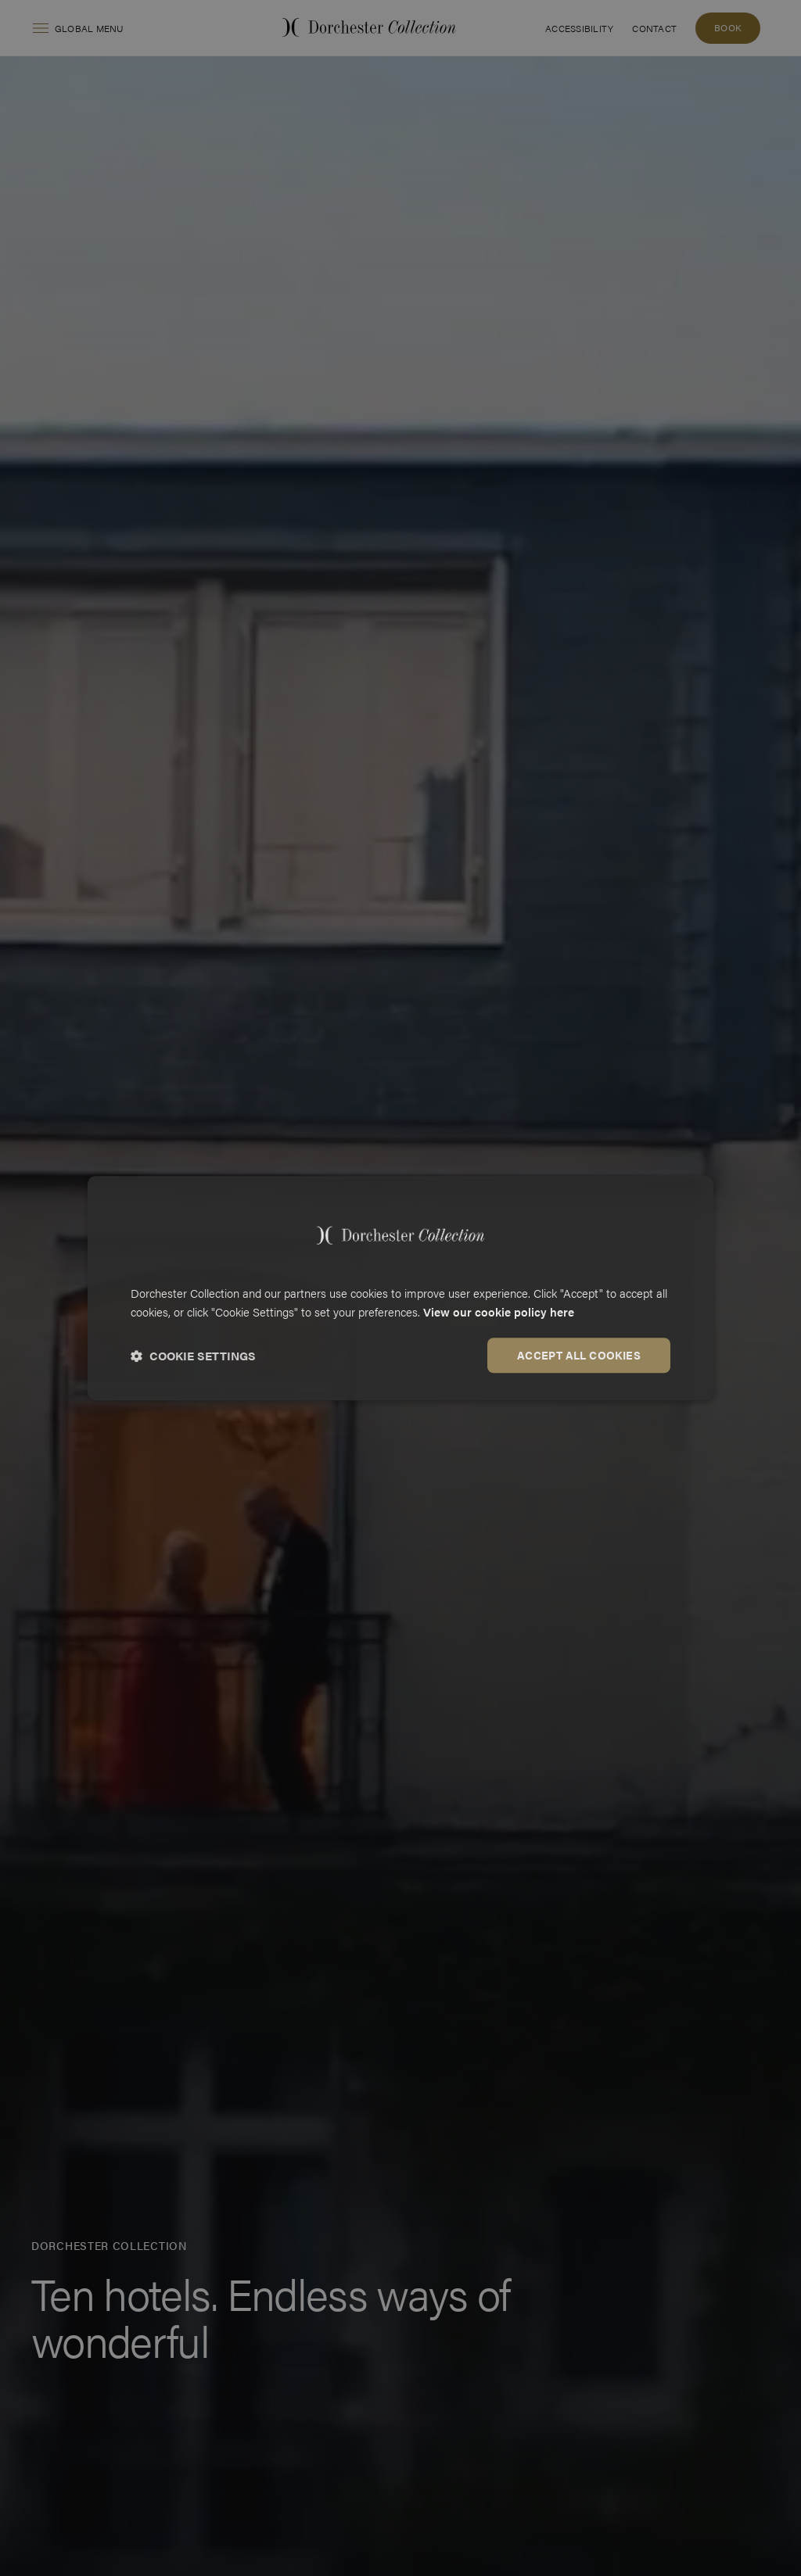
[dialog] (400, 1288)
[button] (193, 1356)
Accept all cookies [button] (579, 1355)
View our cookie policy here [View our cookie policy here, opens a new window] (498, 1312)
